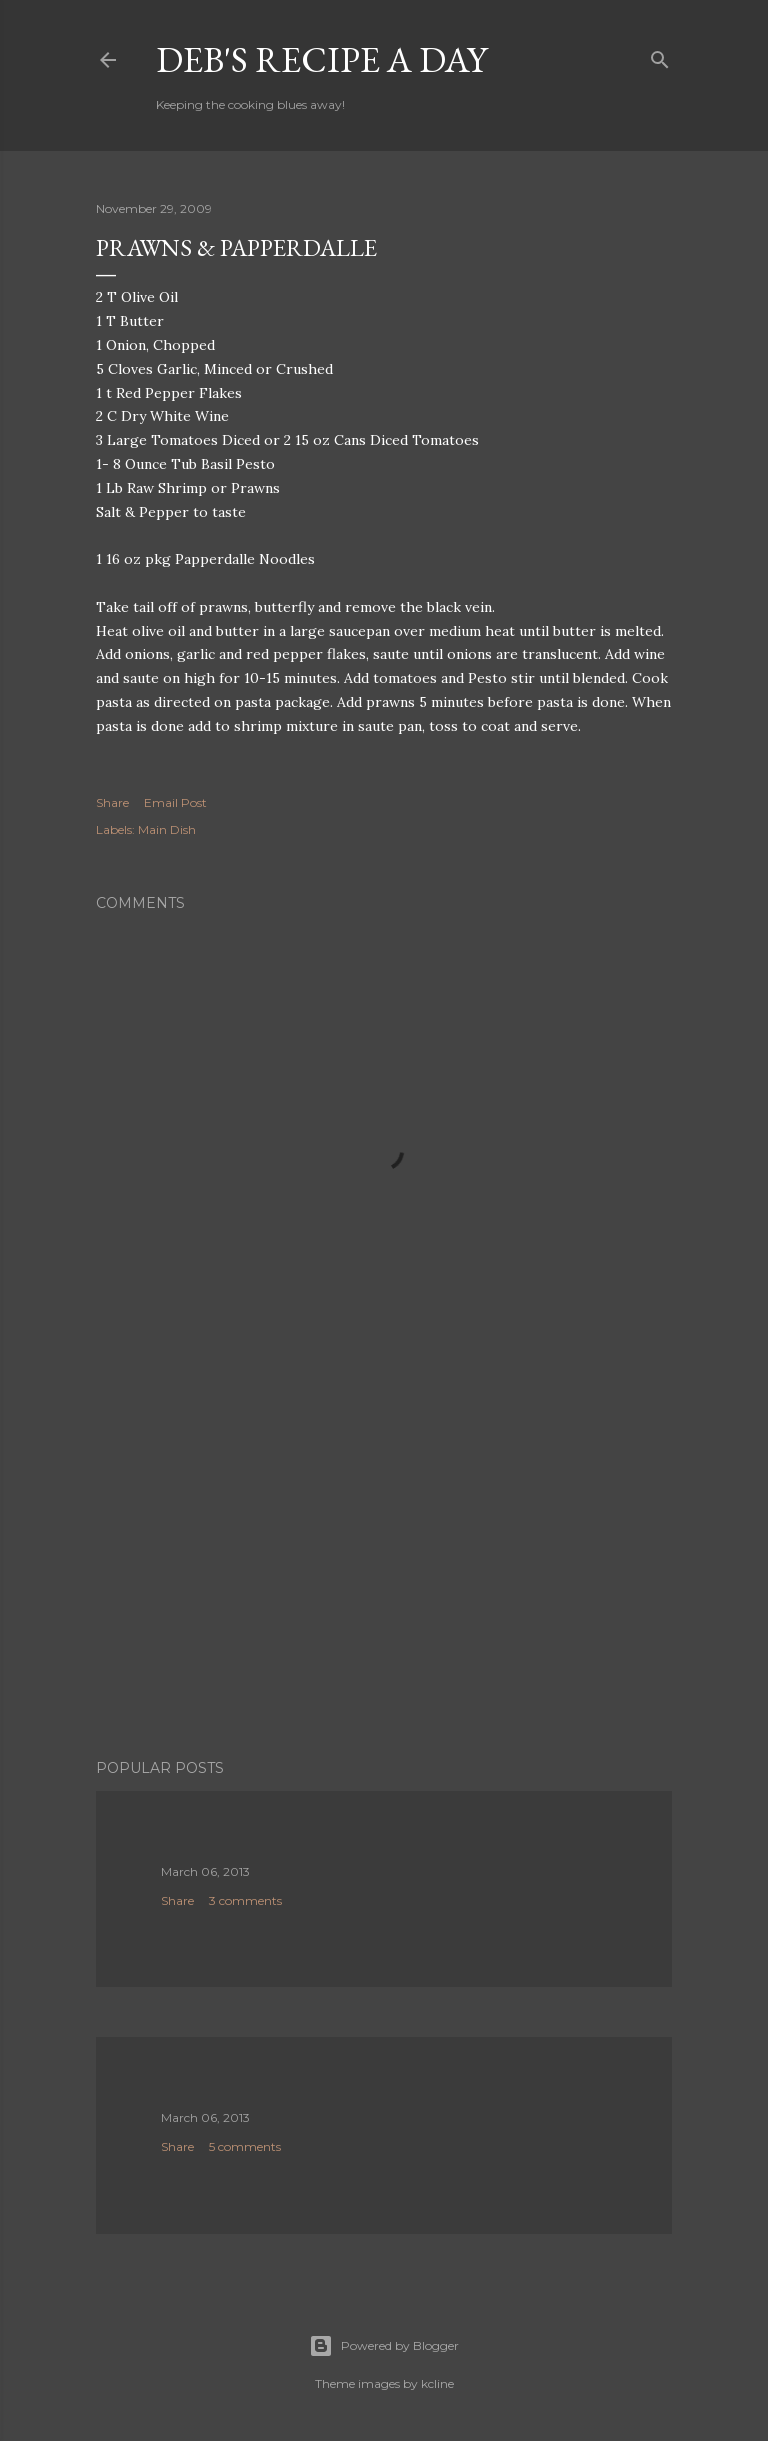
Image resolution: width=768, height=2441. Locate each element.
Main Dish (167, 829)
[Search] (660, 55)
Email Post (175, 802)
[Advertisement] (384, 1569)
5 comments (245, 2146)
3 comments (245, 1900)
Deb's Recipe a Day (321, 59)
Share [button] (112, 802)
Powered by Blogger (384, 2346)
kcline (437, 2383)
